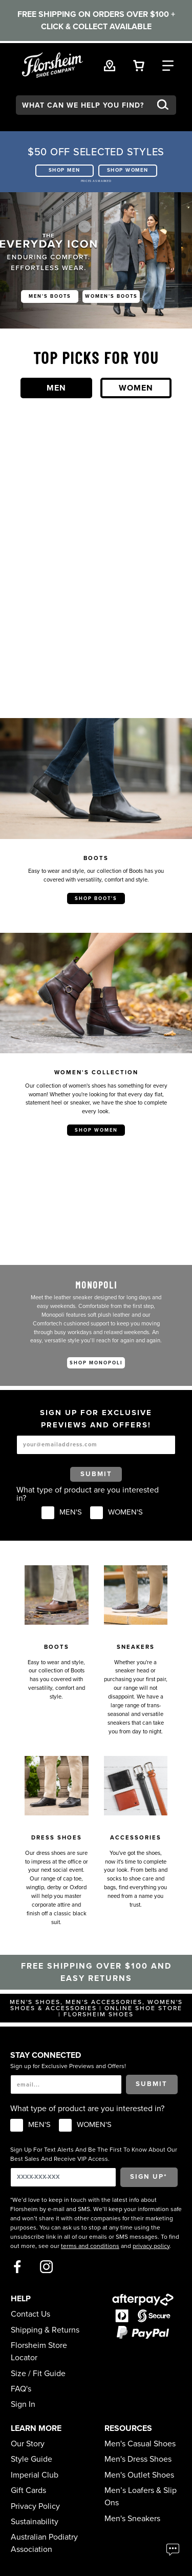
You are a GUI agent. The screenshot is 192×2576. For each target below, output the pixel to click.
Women (136, 388)
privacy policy (151, 2246)
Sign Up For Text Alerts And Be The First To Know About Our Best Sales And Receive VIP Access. (93, 2154)
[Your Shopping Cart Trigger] (138, 65)
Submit (96, 1474)
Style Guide (31, 2459)
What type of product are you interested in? (87, 1494)
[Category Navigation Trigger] (168, 65)
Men (56, 388)
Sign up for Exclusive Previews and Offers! (68, 2066)
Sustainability (34, 2522)
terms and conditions (90, 2246)
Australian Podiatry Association (44, 2543)
